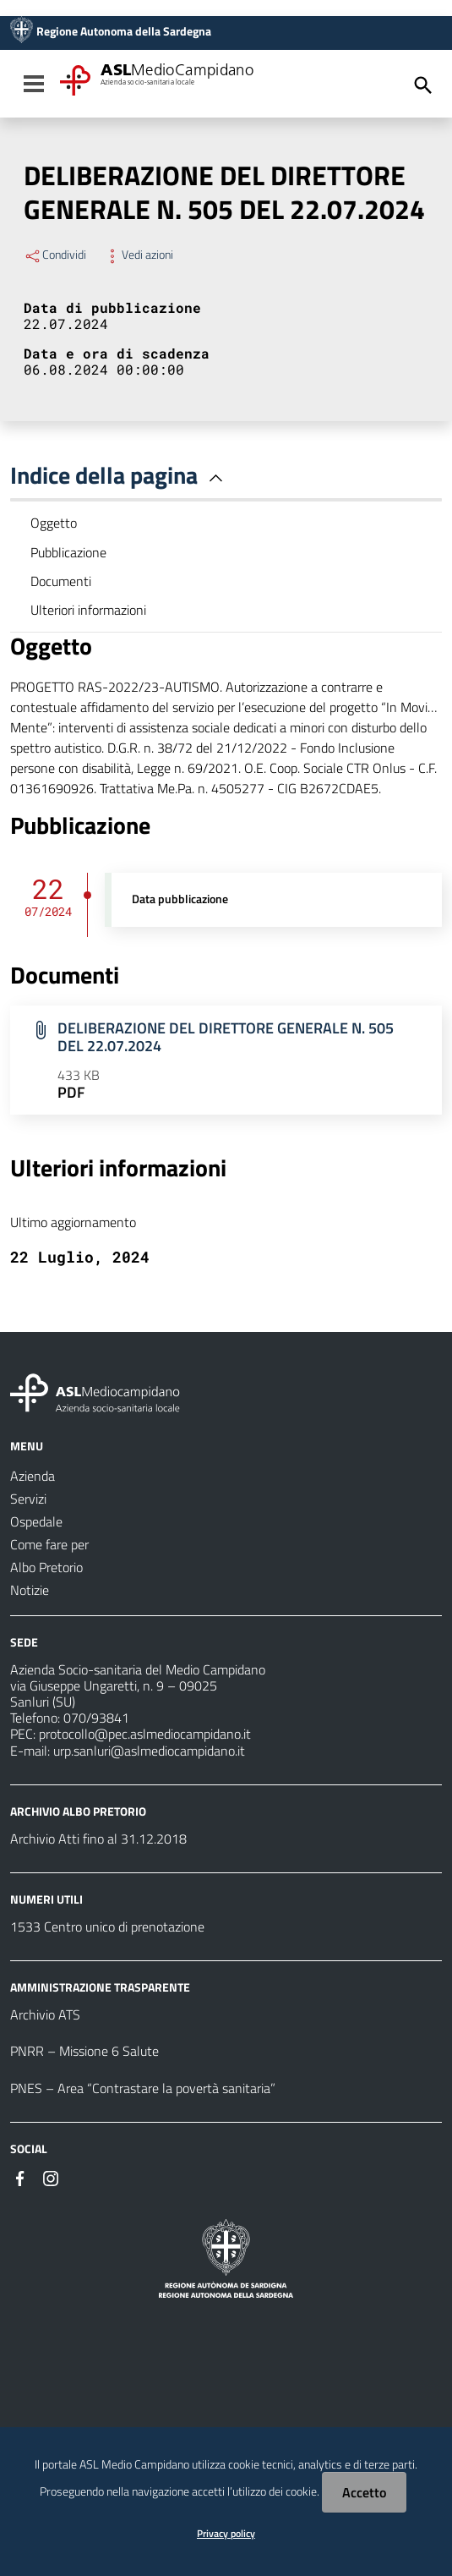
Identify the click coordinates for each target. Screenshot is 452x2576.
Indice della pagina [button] (120, 475)
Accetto (364, 2492)
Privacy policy (226, 2533)
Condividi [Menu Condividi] (55, 254)
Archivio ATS (45, 2014)
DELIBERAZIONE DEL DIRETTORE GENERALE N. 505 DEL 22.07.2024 (225, 1037)
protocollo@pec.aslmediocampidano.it (145, 1734)
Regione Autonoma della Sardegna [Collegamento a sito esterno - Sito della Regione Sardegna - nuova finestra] (123, 31)
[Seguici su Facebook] (20, 2177)
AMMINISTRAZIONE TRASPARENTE (100, 1987)
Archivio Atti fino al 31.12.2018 (98, 1838)
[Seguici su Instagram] (51, 2177)
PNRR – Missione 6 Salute (84, 2051)
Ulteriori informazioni (88, 610)
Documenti (60, 581)
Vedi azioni (138, 254)
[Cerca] (423, 85)
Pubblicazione (68, 552)
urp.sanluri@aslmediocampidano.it (149, 1750)
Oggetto (53, 522)
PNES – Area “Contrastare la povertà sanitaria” (142, 2088)
